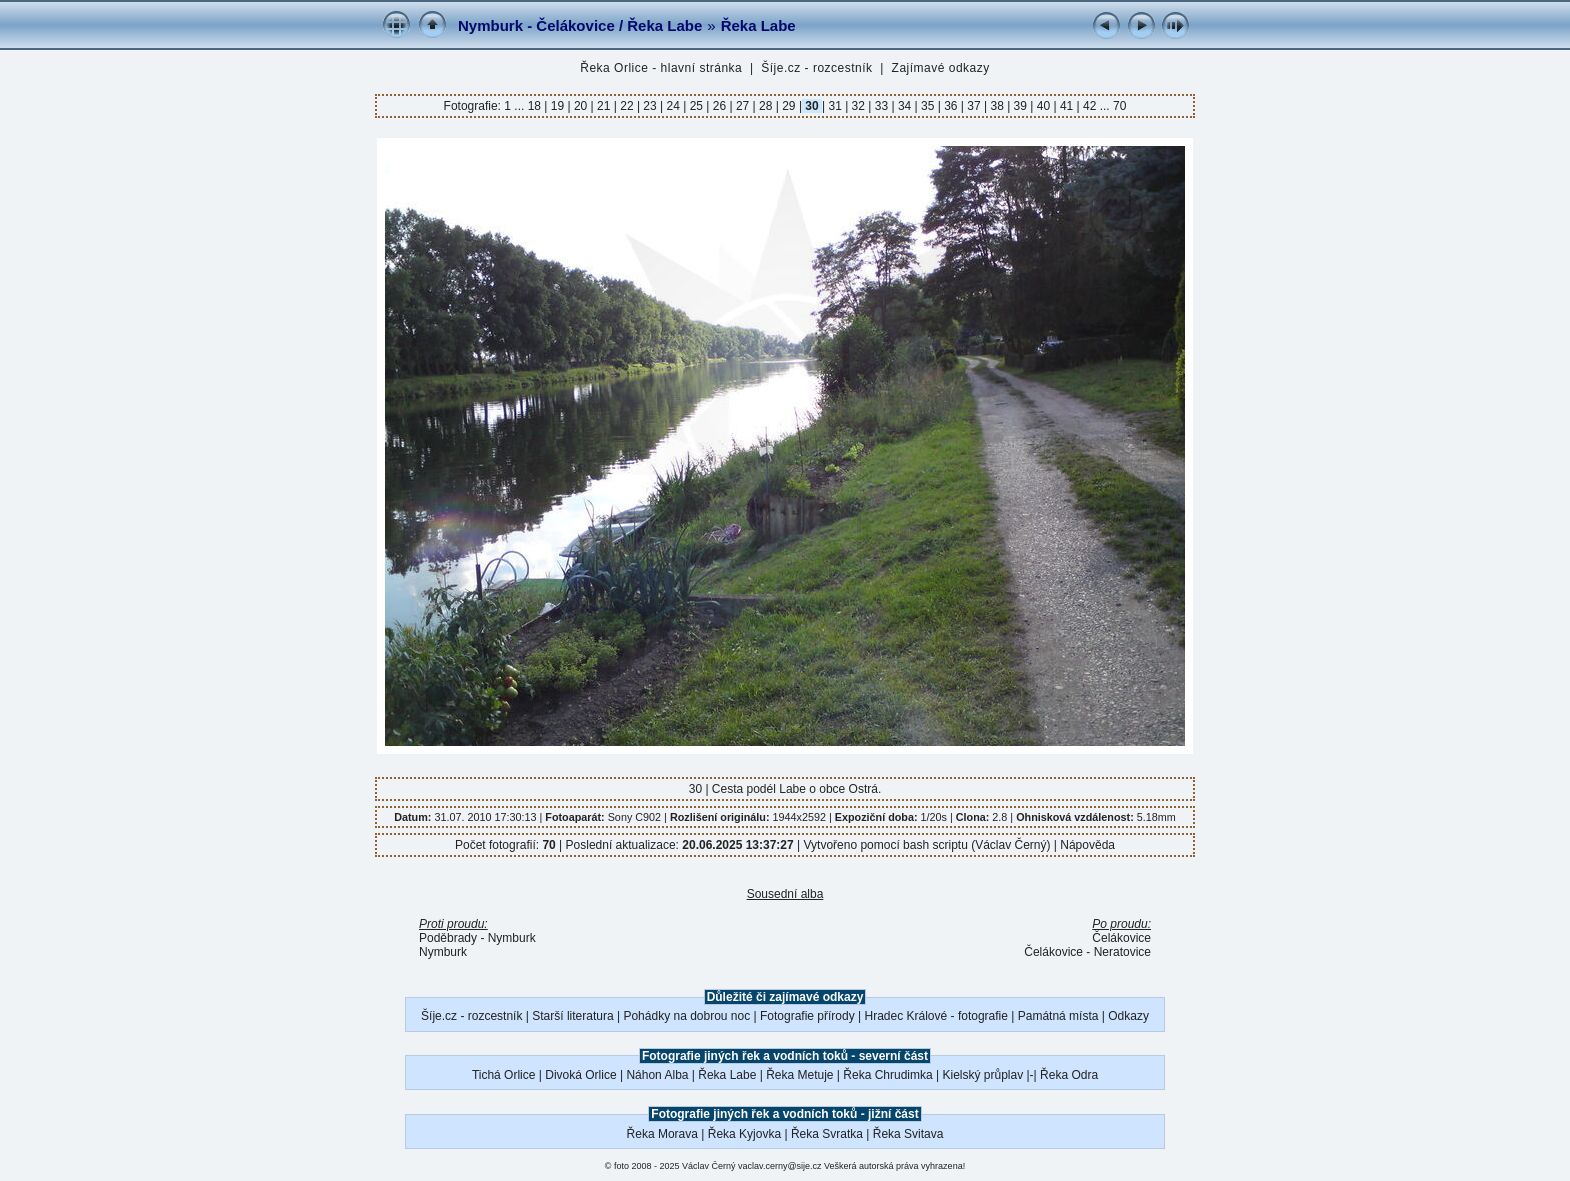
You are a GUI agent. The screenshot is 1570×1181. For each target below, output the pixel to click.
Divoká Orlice (580, 1075)
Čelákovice (1121, 938)
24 (673, 106)
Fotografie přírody (807, 1016)
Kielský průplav (982, 1075)
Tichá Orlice (504, 1075)
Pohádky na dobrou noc (686, 1016)
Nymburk (443, 952)
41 (1067, 106)
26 (719, 106)
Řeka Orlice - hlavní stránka (661, 68)
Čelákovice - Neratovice (1087, 952)
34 (905, 106)
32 (858, 106)
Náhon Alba (657, 1075)
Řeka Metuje (799, 1075)
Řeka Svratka (827, 1134)
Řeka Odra (1069, 1075)
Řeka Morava (662, 1134)
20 (581, 106)
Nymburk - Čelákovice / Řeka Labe (580, 25)
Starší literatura (572, 1016)
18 (536, 106)
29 (789, 106)
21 (604, 106)
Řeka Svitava (908, 1134)
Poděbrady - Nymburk (477, 938)
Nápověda (1087, 845)
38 (997, 106)
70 (1119, 106)
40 (1043, 106)
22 (627, 106)
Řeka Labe (758, 25)
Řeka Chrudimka (887, 1075)
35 (928, 106)
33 (881, 106)
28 (766, 106)
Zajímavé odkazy (941, 68)
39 (1020, 106)
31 (835, 106)
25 (696, 106)
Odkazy (1128, 1016)
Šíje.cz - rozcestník (816, 68)
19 (557, 106)
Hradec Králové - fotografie (936, 1016)
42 (1090, 106)
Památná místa (1058, 1016)
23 (650, 106)
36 (951, 106)
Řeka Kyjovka (744, 1134)
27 (743, 106)
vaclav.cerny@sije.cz (780, 1166)
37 (974, 106)
